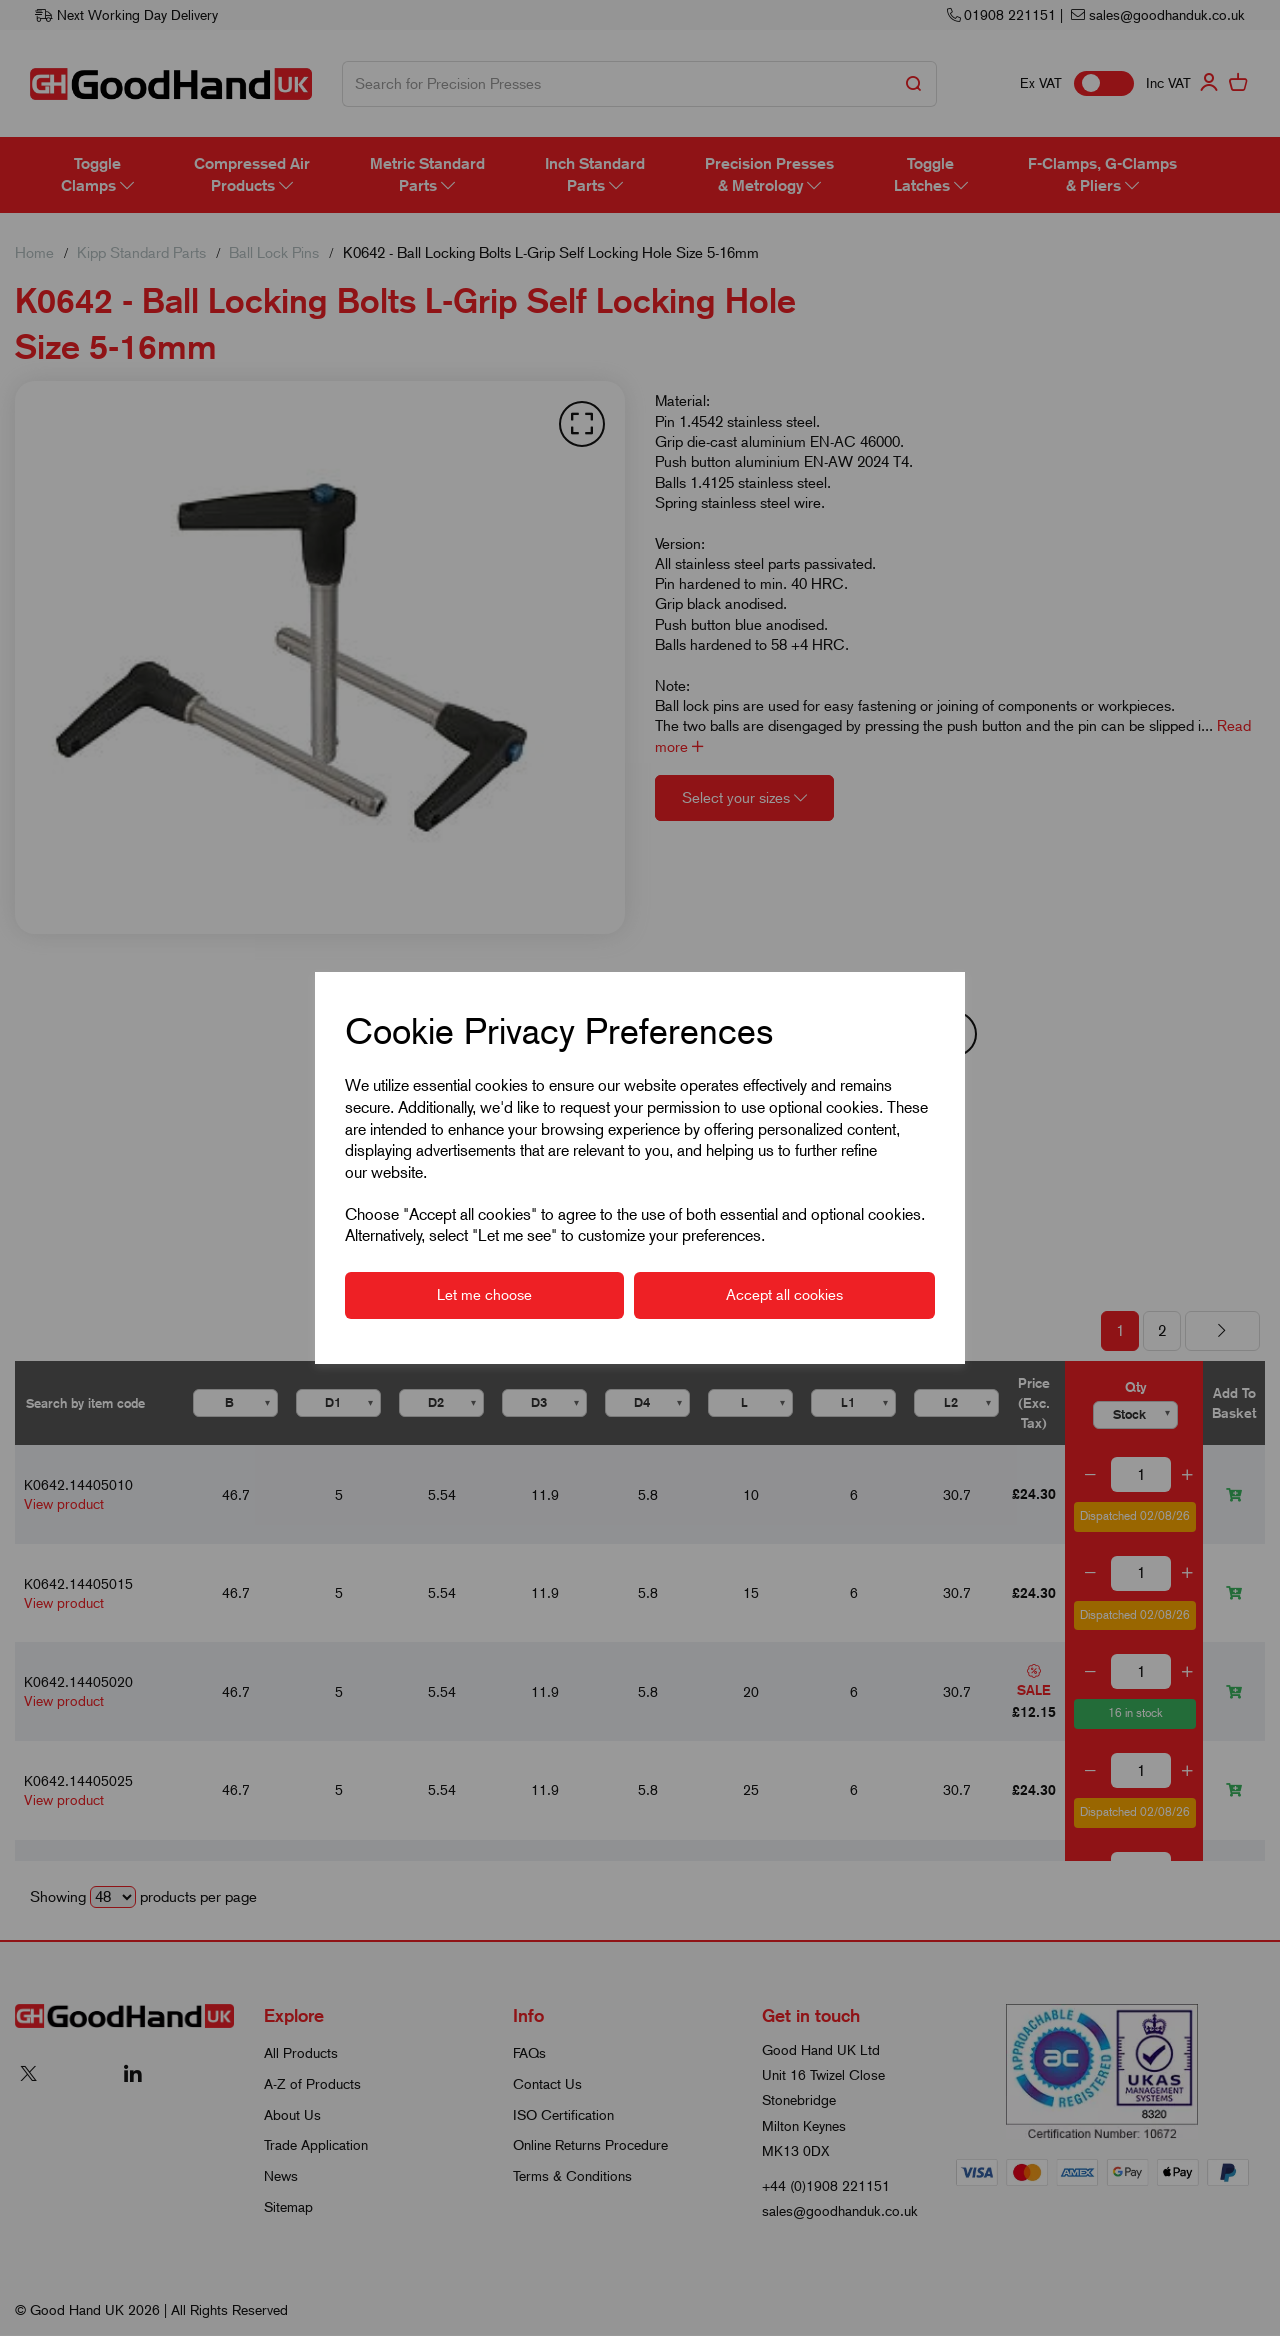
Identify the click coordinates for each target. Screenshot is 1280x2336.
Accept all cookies (784, 1295)
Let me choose (484, 1295)
